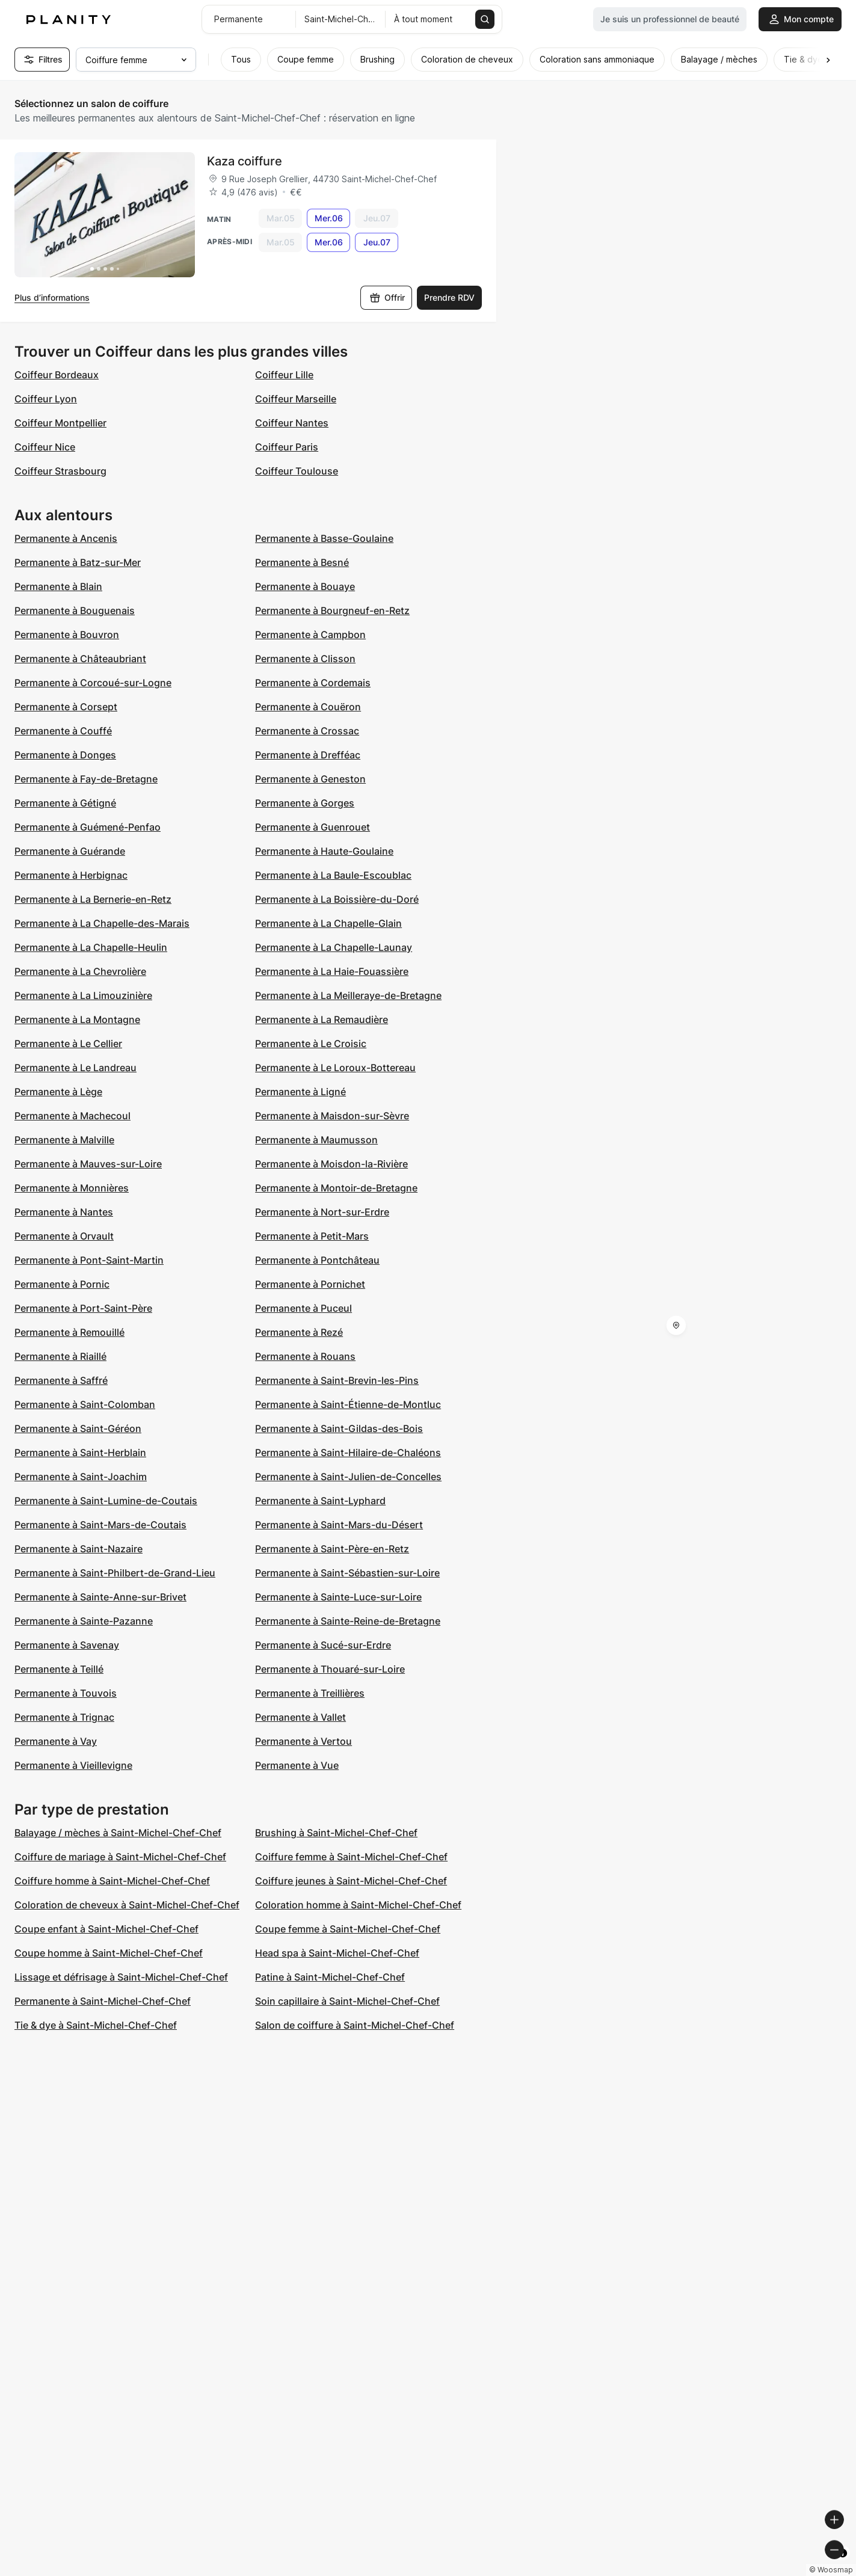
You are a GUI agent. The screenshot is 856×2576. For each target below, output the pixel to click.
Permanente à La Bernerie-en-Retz (92, 899)
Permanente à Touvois (65, 1693)
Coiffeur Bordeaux (56, 375)
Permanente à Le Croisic (310, 1043)
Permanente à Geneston (310, 779)
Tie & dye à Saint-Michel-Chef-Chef (95, 2025)
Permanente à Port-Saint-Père (83, 1308)
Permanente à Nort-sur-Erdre (322, 1212)
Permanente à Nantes (63, 1212)
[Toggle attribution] (843, 2565)
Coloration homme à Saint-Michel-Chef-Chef (358, 1905)
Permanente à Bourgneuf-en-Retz (332, 610)
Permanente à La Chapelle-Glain (328, 923)
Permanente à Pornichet (310, 1284)
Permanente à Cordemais (313, 683)
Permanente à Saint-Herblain (80, 1452)
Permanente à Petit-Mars (312, 1236)
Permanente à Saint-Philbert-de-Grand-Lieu (114, 1573)
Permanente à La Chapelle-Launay (333, 947)
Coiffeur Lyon (45, 399)
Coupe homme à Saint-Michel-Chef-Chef (108, 1953)
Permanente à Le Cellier (68, 1043)
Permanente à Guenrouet (312, 827)
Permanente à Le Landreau (75, 1068)
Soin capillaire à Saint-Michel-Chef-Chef (347, 2001)
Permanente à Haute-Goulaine (324, 851)
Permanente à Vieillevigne (73, 1765)
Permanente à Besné (302, 562)
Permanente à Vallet (300, 1717)
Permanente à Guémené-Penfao (87, 827)
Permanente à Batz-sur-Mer (77, 562)
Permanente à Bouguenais (74, 610)
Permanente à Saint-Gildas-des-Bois (339, 1428)
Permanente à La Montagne (77, 1019)
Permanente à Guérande (69, 851)
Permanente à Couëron (308, 707)
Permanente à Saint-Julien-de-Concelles (348, 1477)
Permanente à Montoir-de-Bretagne (336, 1188)
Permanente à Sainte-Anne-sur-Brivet (100, 1597)
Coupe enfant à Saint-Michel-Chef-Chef (106, 1929)
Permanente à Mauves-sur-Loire (88, 1164)
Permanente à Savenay (66, 1645)
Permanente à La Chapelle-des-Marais (101, 923)
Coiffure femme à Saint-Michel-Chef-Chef (351, 1857)
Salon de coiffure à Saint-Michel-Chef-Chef (354, 2025)
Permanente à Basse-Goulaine (324, 538)
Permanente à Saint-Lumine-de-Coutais (105, 1501)
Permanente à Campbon (310, 635)
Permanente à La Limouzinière (83, 995)
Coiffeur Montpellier (60, 423)
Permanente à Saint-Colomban (84, 1404)
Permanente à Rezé (299, 1332)
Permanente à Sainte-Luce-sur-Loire (338, 1597)
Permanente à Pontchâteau (317, 1260)
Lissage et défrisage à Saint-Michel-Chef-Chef (121, 1977)
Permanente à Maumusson (316, 1140)
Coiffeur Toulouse (296, 471)
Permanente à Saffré (61, 1380)
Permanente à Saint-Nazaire (78, 1549)
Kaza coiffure (244, 161)
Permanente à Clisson (305, 659)
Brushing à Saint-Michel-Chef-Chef (336, 1833)
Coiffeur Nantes (291, 423)
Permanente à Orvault (64, 1236)
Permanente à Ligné (300, 1092)
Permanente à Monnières (71, 1188)
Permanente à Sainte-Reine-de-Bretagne (347, 1621)
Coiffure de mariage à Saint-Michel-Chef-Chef (120, 1857)
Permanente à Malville (64, 1140)
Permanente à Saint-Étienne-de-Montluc (348, 1404)
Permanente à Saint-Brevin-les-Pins (337, 1380)
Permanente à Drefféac (307, 755)
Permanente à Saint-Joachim (80, 1477)
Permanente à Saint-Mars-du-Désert (339, 1525)
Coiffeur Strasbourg (60, 471)
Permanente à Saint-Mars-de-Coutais (100, 1525)
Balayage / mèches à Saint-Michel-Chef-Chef (117, 1833)
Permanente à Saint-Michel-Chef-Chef (102, 2001)
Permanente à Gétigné (65, 803)
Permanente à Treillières (310, 1693)
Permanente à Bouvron (66, 635)
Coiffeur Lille (284, 375)
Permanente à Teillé (58, 1669)
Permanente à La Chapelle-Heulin (90, 947)
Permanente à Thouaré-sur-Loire (330, 1669)
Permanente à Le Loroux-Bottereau (335, 1068)
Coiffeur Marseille (295, 399)
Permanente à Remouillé (69, 1332)
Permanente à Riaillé (60, 1356)
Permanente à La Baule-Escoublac (333, 875)
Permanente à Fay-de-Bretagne (86, 779)
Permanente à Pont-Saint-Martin (89, 1260)
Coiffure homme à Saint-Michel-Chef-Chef (112, 1881)
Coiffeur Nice (44, 447)
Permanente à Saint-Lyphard (320, 1501)
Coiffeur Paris (286, 447)
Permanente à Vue (297, 1765)
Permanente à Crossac (307, 731)
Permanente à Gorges (304, 803)
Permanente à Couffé (63, 731)
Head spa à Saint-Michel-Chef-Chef (337, 1953)
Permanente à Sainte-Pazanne (83, 1621)
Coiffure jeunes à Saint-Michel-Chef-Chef (351, 1881)
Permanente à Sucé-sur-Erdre (323, 1645)
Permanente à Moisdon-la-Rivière (331, 1164)
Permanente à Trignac (64, 1717)
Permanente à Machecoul (72, 1116)
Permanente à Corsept (65, 707)
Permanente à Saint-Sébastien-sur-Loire (347, 1573)
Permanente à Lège (58, 1092)
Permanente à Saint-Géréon (77, 1428)
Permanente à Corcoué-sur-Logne (92, 683)
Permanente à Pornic (61, 1284)
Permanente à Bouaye (305, 586)
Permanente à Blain (58, 586)
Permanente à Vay (55, 1741)
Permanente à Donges (65, 755)
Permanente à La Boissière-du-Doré (337, 899)
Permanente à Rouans (305, 1356)
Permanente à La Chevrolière (80, 971)
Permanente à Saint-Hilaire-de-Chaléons (348, 1452)
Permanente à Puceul (303, 1308)
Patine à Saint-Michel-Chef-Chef (330, 1977)
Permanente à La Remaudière (321, 1019)
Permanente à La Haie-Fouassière (331, 971)
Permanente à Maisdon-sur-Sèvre (332, 1116)
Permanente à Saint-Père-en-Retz (332, 1549)
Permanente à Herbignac (71, 875)
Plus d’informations (52, 297)
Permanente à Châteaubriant (80, 659)
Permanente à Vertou (303, 1741)
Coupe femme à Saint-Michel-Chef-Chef (347, 1929)
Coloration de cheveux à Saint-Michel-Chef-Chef (126, 1905)
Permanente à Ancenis (65, 538)
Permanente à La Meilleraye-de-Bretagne (348, 995)
